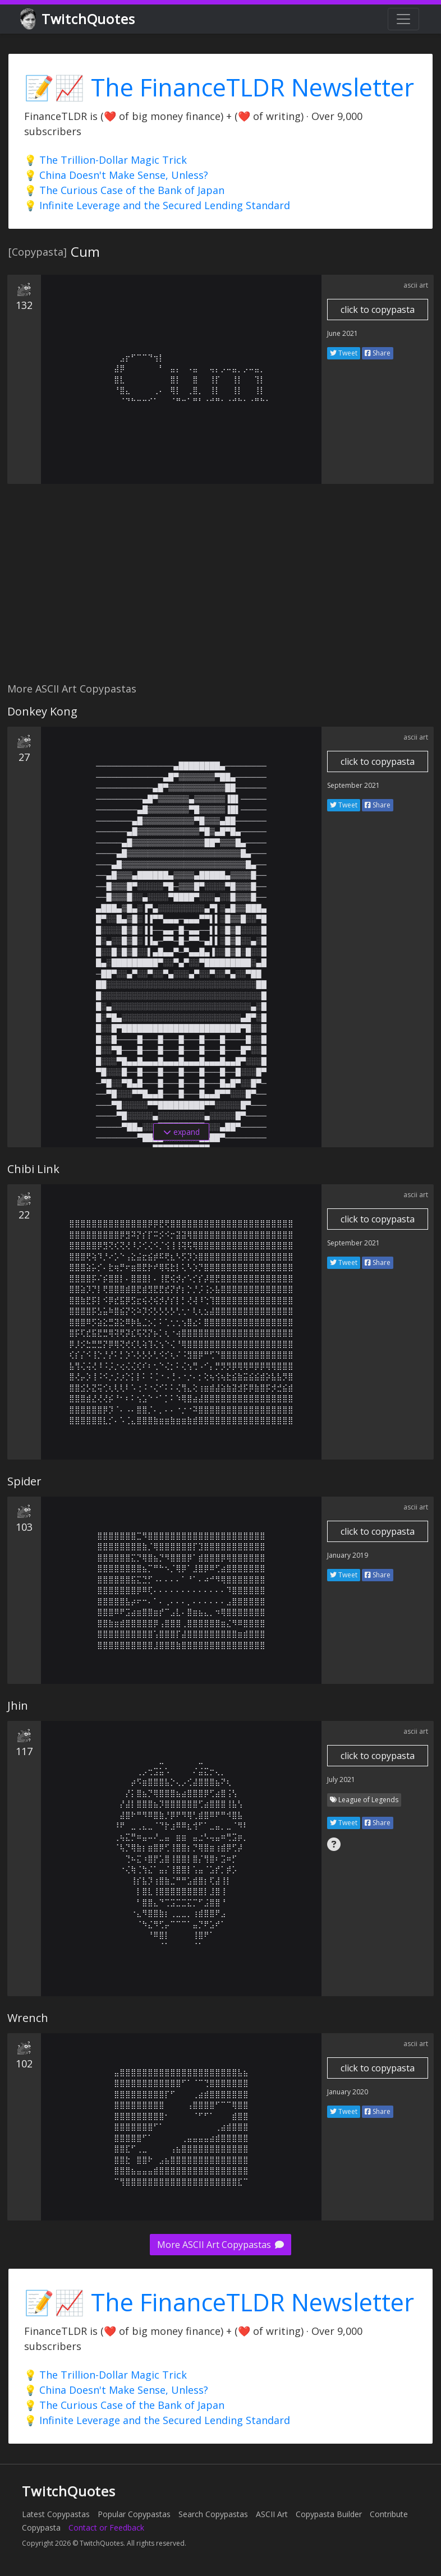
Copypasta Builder (329, 2514)
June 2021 (342, 333)
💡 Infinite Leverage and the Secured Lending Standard (157, 205)
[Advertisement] (220, 589)
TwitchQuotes (78, 19)
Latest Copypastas (56, 2514)
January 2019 (347, 1555)
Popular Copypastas (134, 2514)
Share (378, 353)
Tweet (343, 353)
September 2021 (353, 785)
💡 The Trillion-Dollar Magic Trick (105, 160)
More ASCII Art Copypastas (220, 2244)
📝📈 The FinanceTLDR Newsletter (219, 87)
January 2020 (347, 2092)
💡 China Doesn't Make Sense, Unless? (116, 175)
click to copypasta (378, 309)
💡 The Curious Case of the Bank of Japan (124, 190)
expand (181, 1132)
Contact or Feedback (106, 2527)
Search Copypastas (213, 2514)
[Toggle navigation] (403, 19)
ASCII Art (272, 2514)
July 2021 (341, 1779)
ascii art (415, 285)
